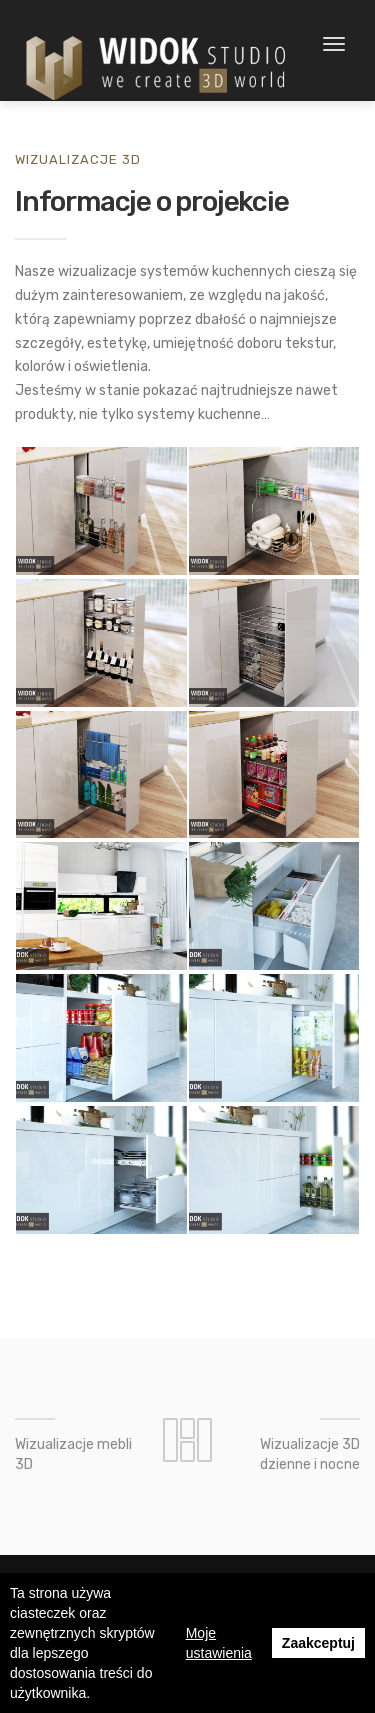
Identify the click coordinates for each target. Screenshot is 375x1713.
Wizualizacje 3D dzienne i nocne (310, 1454)
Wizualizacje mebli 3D (73, 1454)
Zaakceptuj (318, 1643)
